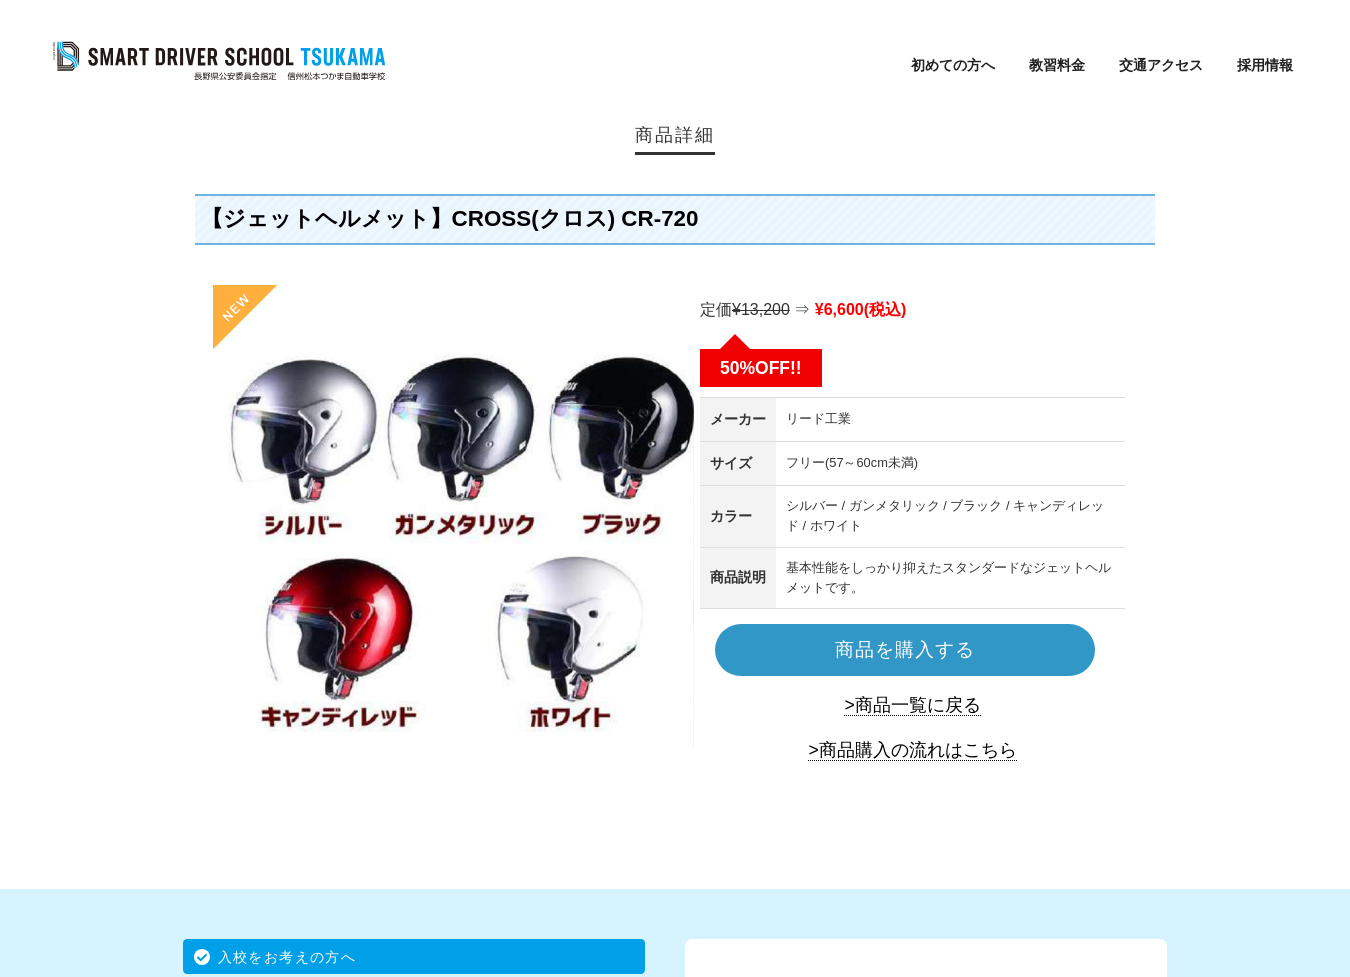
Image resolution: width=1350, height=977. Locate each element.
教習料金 (1057, 65)
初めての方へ (953, 65)
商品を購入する (905, 649)
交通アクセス (1161, 65)
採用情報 (1265, 65)
